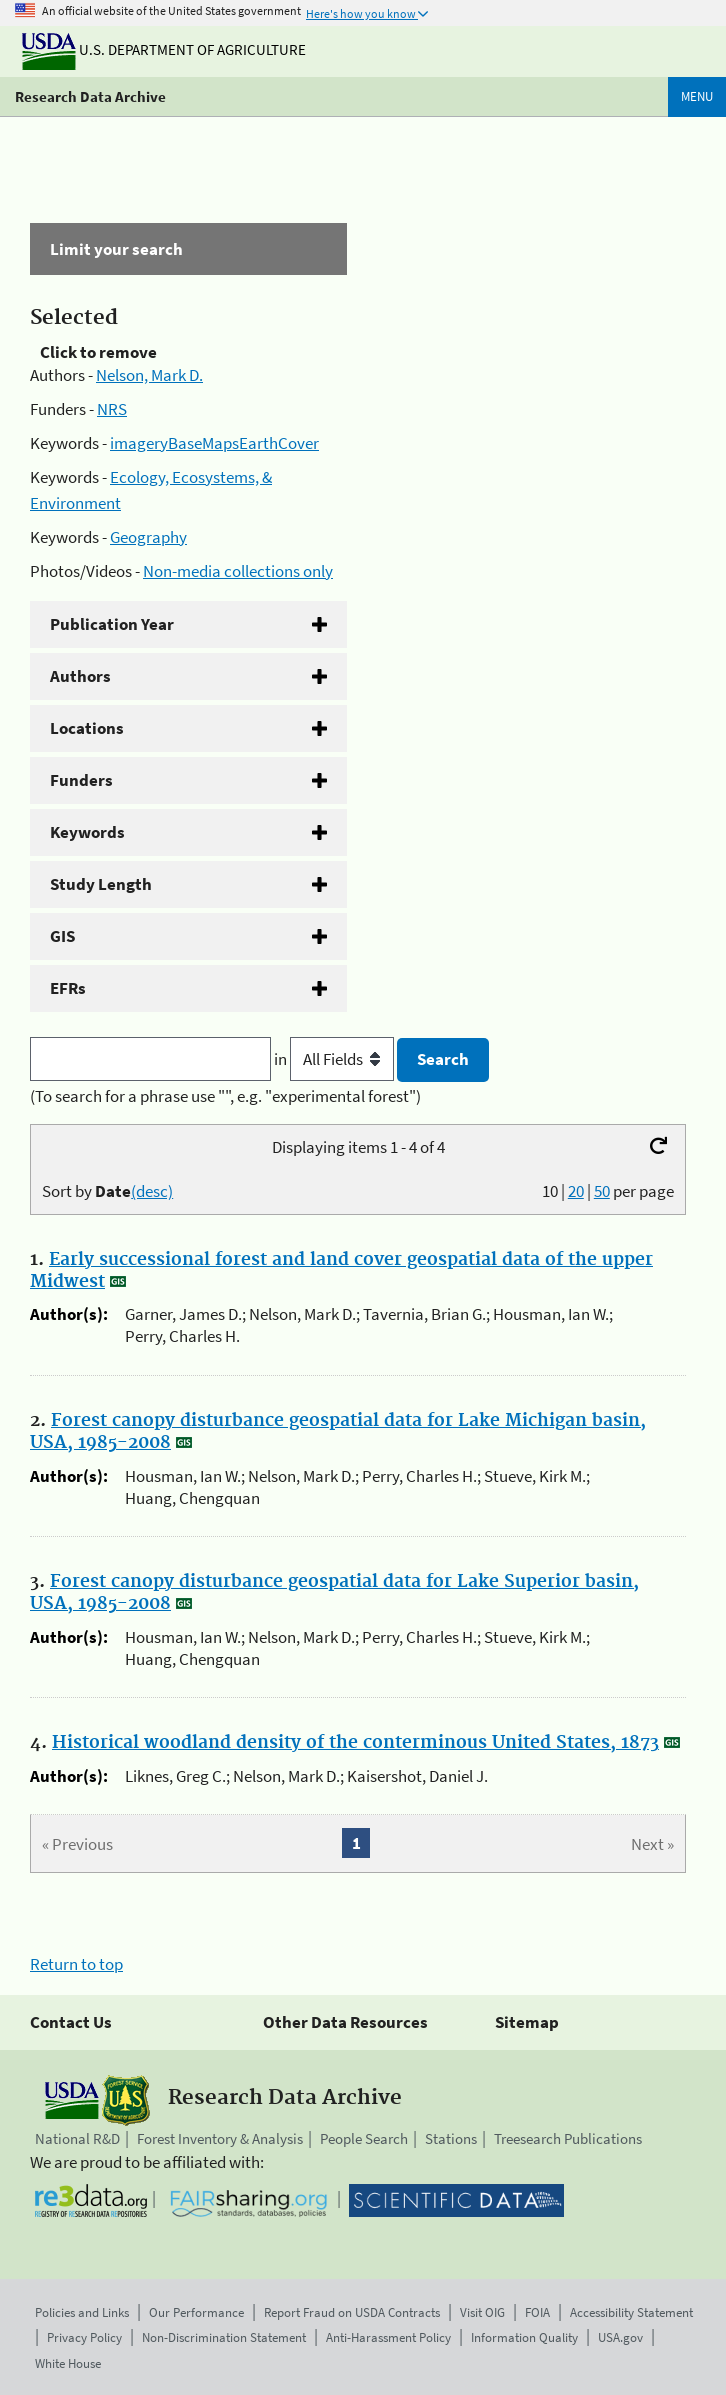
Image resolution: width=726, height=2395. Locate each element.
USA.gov (620, 2337)
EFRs (68, 988)
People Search (364, 2138)
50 (602, 1191)
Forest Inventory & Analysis (220, 2138)
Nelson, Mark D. (149, 375)
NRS (112, 409)
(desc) (152, 1191)
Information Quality (524, 2337)
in (335, 1059)
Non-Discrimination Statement (224, 2337)
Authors (80, 676)
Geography (148, 537)
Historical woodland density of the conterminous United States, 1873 (355, 1743)
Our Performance (196, 2312)
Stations (451, 2138)
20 (576, 1191)
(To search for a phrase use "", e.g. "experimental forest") (225, 1096)
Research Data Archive (90, 96)
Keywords (87, 832)
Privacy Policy (84, 2337)
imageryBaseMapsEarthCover (214, 443)
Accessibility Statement (631, 2312)
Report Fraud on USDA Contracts (352, 2312)
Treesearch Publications (568, 2138)
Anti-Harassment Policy (388, 2337)
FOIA (537, 2312)
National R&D (77, 2138)
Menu (697, 96)
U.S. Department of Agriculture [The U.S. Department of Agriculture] (164, 49)
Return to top (76, 1964)
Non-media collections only (238, 571)
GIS (62, 936)
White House (68, 2363)
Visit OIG (482, 2312)
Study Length (101, 884)
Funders (81, 780)
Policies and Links (82, 2312)
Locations (87, 728)
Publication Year (112, 624)
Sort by (107, 1191)
